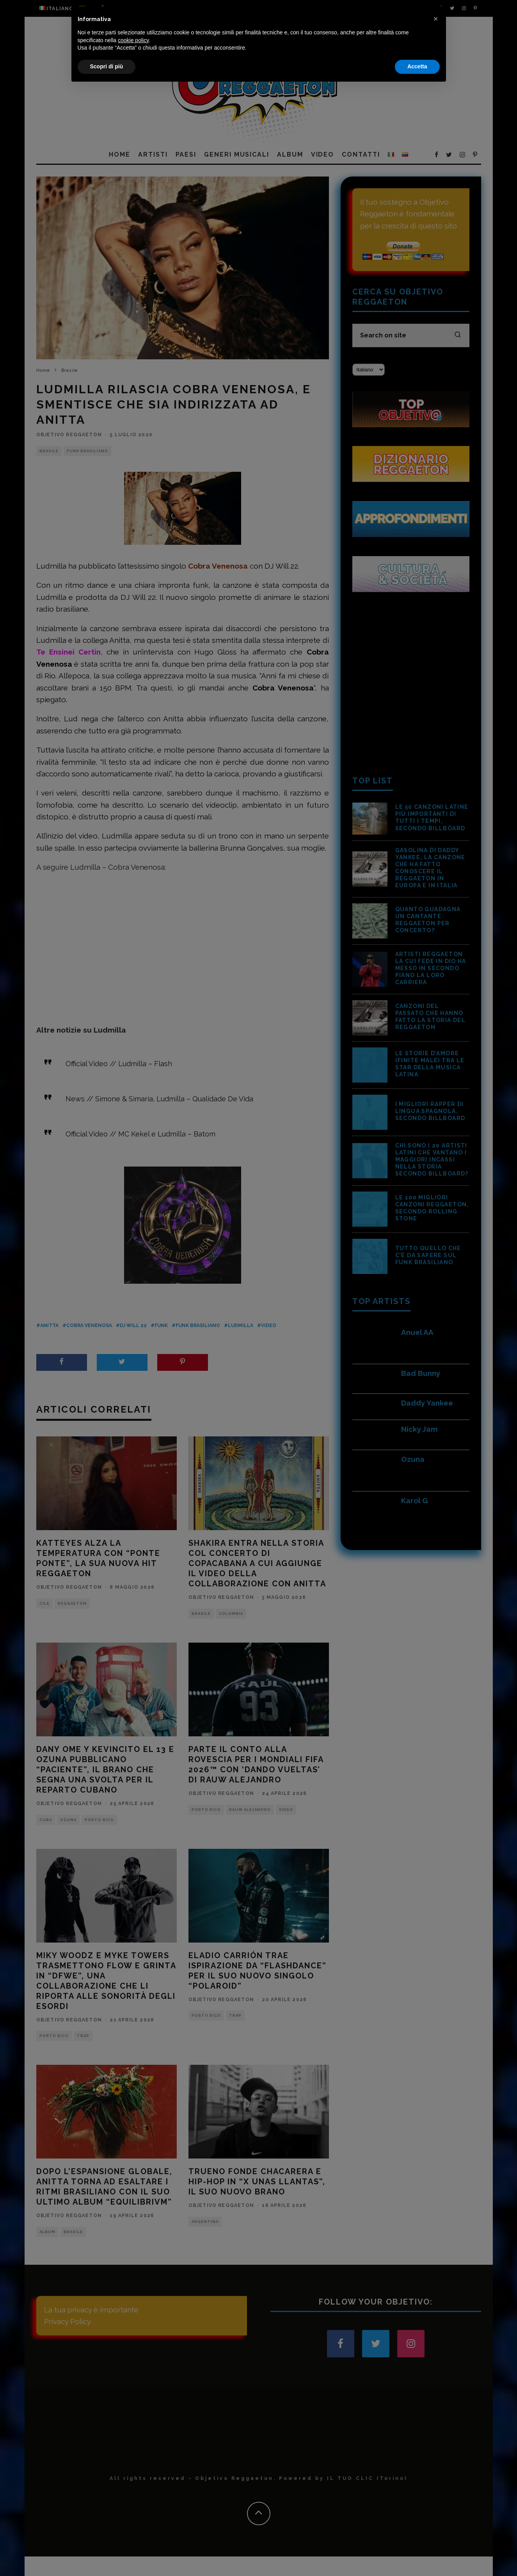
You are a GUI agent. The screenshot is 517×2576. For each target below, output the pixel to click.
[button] (436, 2507)
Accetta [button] (417, 2554)
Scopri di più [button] (106, 2554)
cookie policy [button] (133, 2528)
